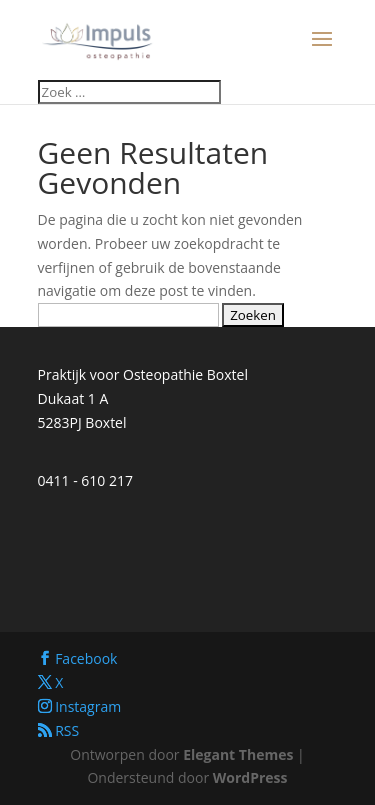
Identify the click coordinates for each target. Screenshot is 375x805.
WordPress (250, 777)
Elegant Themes (238, 754)
